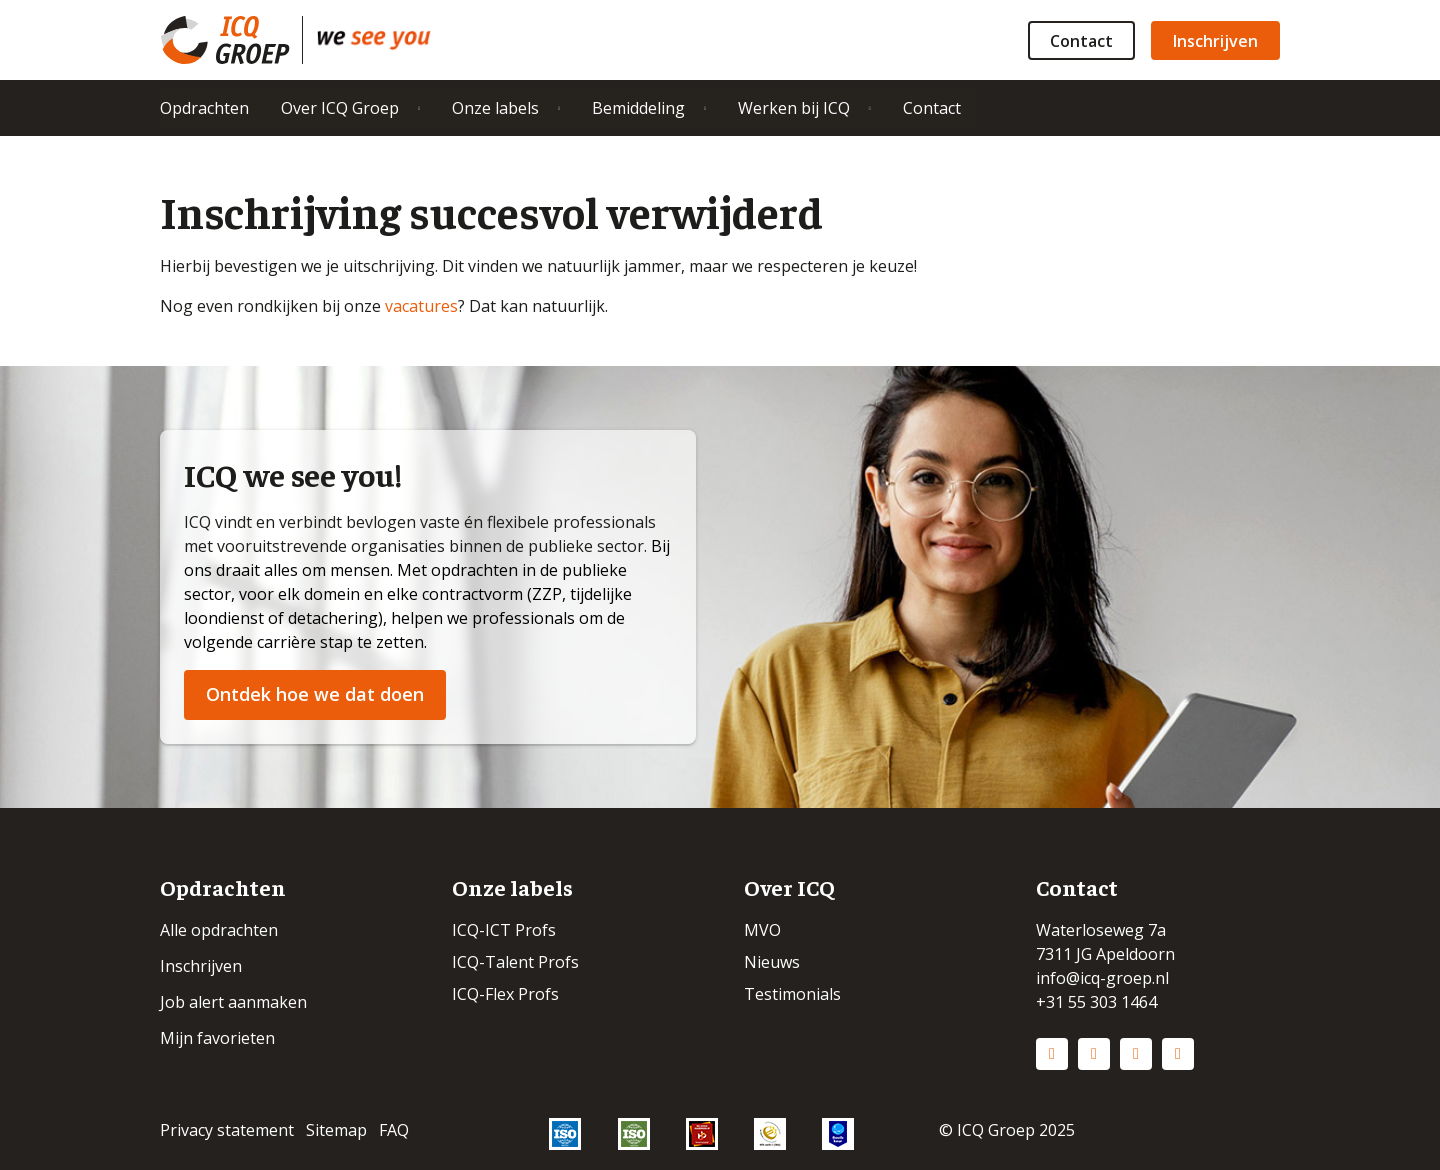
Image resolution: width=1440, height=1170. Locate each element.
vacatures (421, 306)
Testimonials (792, 994)
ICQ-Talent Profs (515, 962)
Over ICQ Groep (340, 108)
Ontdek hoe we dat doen (315, 694)
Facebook (1136, 1054)
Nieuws (772, 962)
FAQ (394, 1130)
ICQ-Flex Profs (505, 994)
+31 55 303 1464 (1096, 1002)
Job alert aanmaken (233, 1002)
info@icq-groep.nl (1102, 978)
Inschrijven (1215, 41)
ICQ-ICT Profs (504, 930)
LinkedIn (1052, 1054)
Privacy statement (227, 1130)
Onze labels (495, 108)
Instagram (1094, 1054)
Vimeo (1178, 1054)
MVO (762, 930)
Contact (1081, 41)
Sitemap (336, 1130)
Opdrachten (204, 108)
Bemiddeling (638, 108)
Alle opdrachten (219, 930)
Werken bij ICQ (794, 108)
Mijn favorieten (217, 1038)
